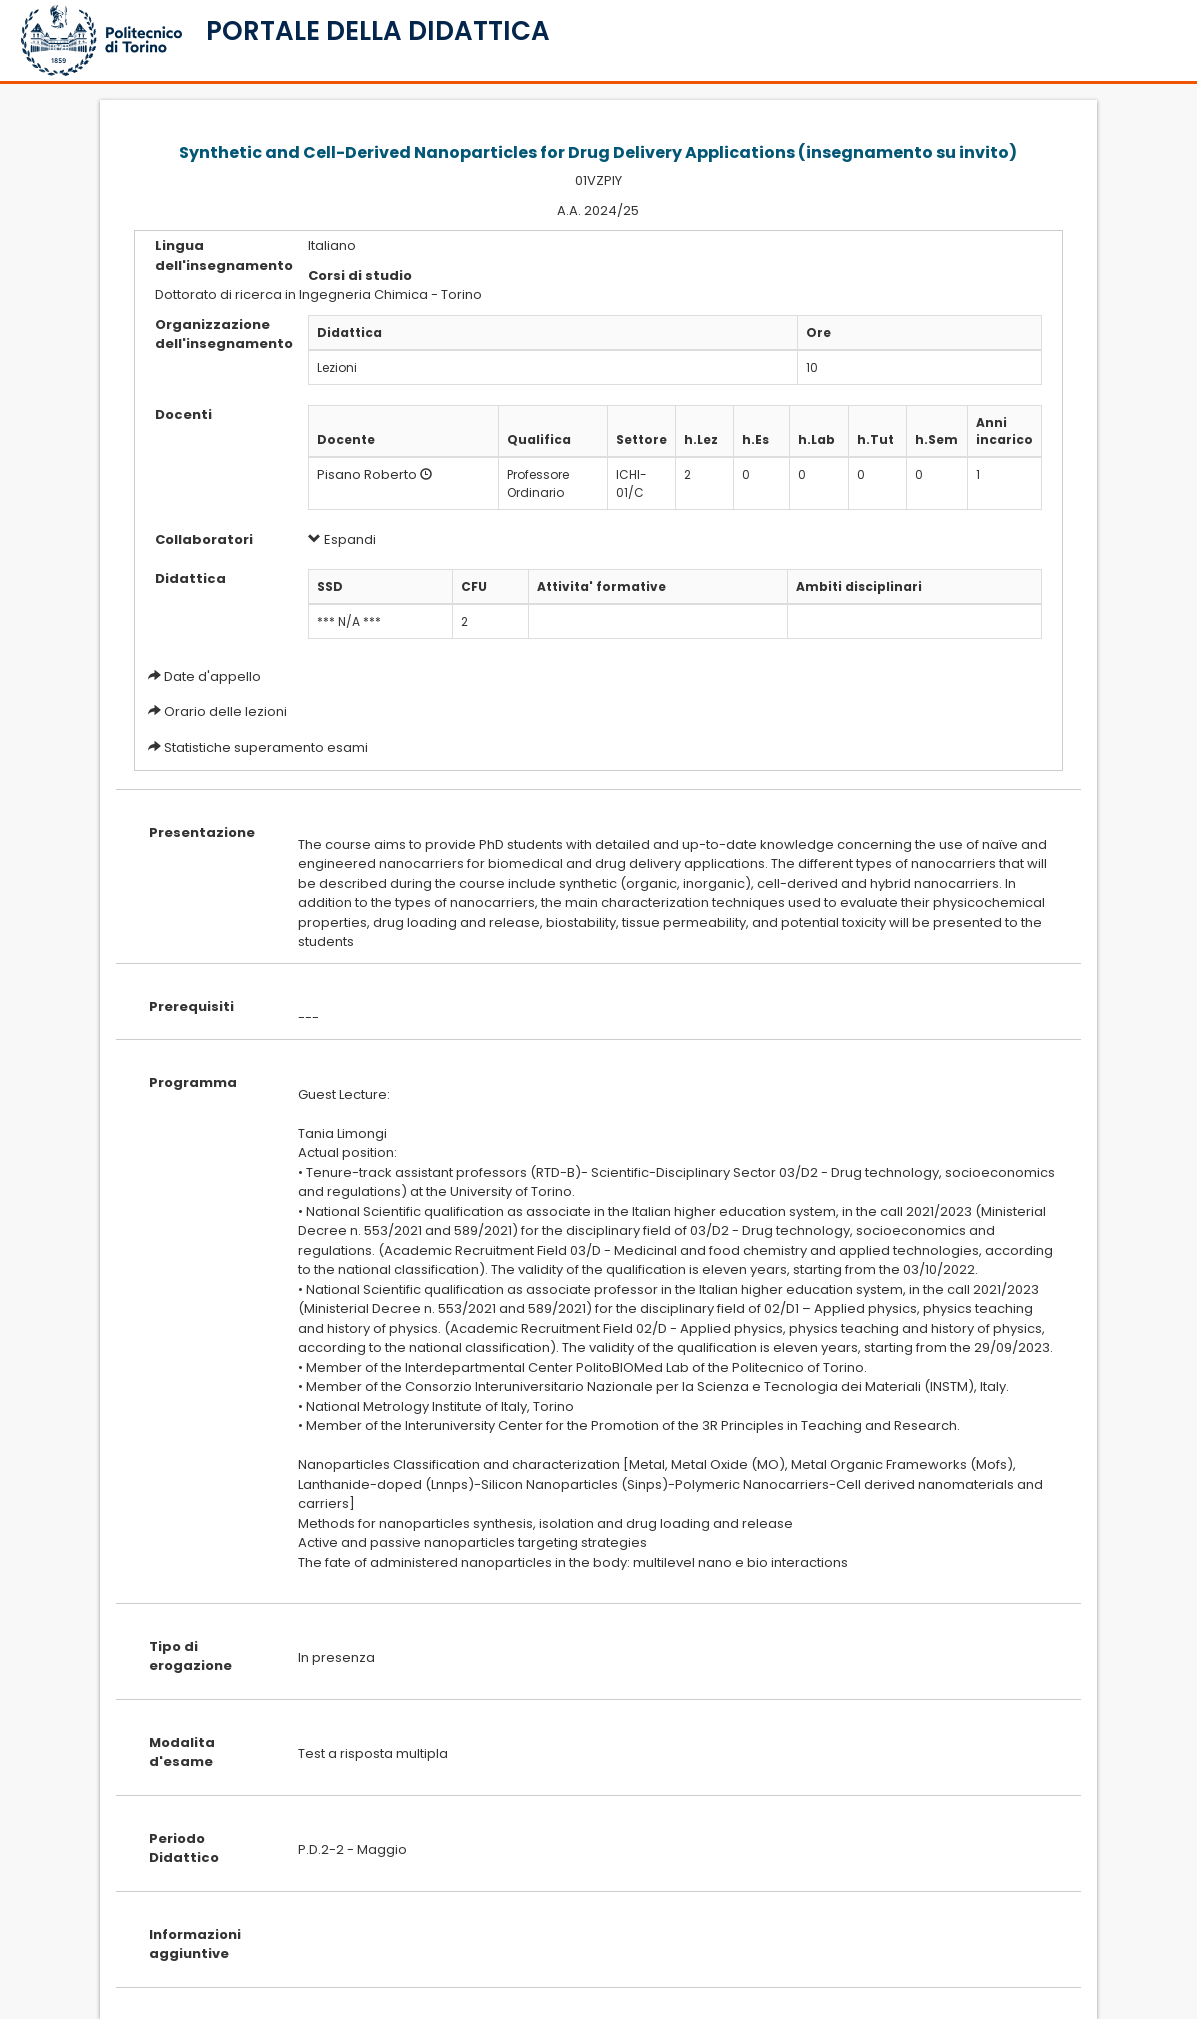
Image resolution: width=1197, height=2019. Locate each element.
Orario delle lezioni (225, 711)
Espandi (342, 539)
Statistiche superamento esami (266, 747)
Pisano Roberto (367, 474)
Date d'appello (212, 676)
